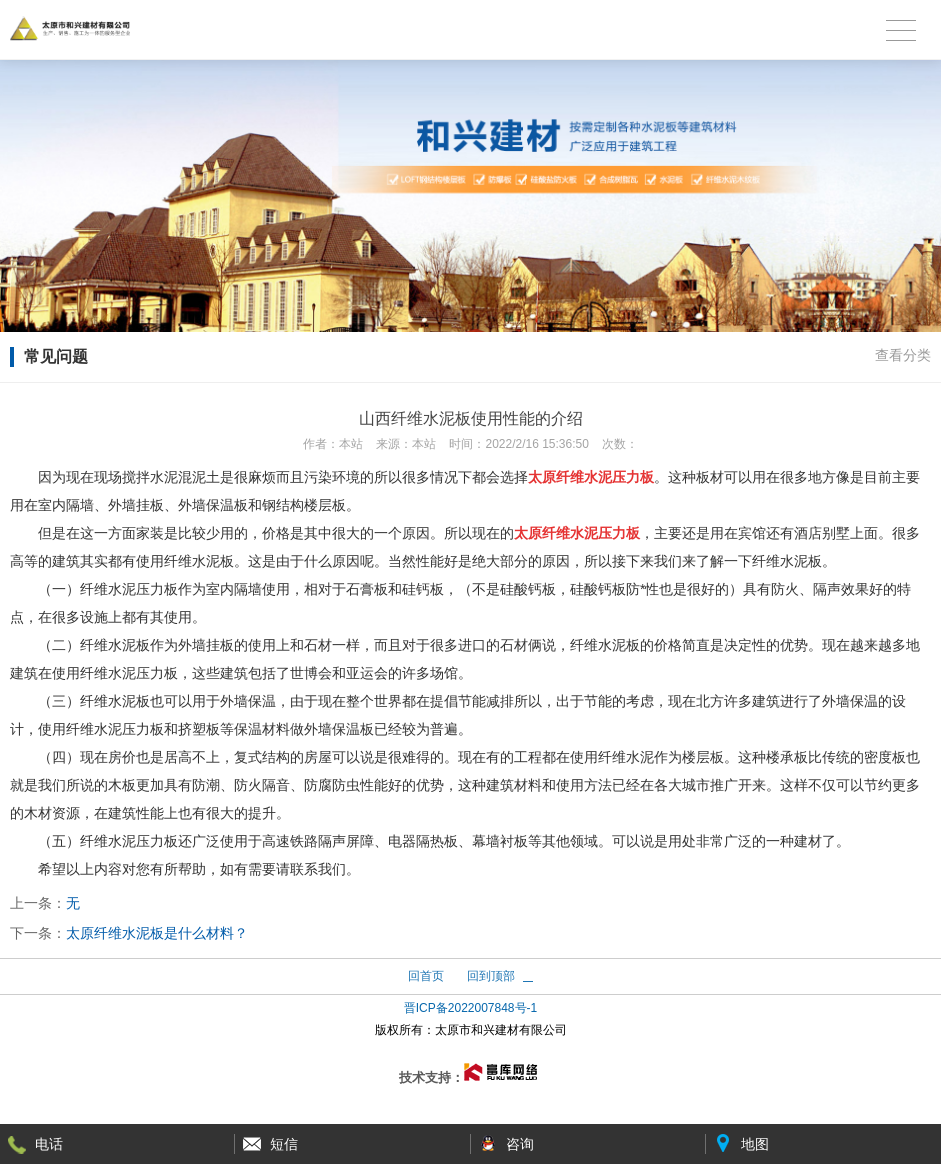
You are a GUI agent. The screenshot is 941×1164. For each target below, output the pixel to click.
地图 (755, 1144)
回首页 (426, 976)
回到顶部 (491, 976)
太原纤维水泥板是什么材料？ (157, 933)
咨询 (520, 1144)
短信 (284, 1144)
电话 (49, 1144)
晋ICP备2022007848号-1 (470, 1008)
